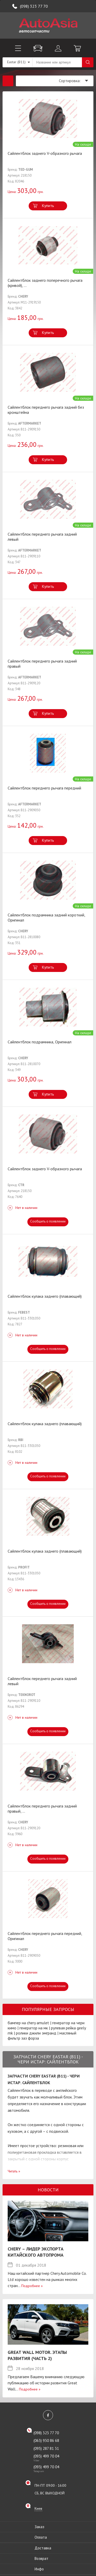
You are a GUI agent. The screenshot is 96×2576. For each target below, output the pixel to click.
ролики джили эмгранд (36, 2033)
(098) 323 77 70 (34, 6)
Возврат (41, 2558)
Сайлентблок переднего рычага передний (44, 788)
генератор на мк (33, 2027)
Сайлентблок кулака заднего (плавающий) (45, 1296)
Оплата (41, 2537)
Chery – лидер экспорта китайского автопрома (35, 2252)
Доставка (43, 2548)
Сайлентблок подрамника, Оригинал (39, 1041)
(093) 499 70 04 (51, 2458)
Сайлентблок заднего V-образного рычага (45, 153)
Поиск (87, 62)
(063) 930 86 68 (46, 2440)
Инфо (39, 2569)
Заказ (39, 2526)
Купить (48, 205)
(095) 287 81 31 (46, 2448)
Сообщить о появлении (48, 1221)
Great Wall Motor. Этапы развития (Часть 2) (37, 2355)
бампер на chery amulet (28, 2022)
